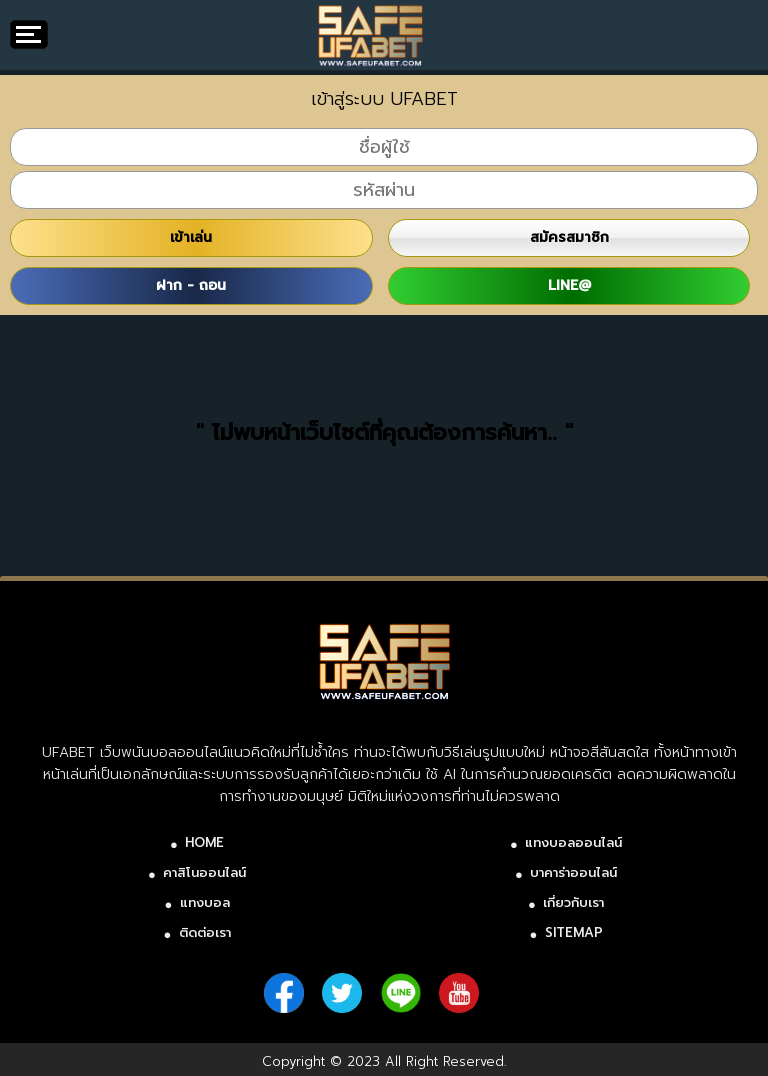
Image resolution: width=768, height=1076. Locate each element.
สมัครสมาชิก (569, 237)
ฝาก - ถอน (191, 285)
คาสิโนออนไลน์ (204, 872)
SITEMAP (574, 932)
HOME (204, 842)
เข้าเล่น (191, 237)
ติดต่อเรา (205, 932)
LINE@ (569, 285)
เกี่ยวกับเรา (573, 902)
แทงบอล (205, 902)
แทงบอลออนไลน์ (573, 842)
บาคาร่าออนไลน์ (573, 872)
